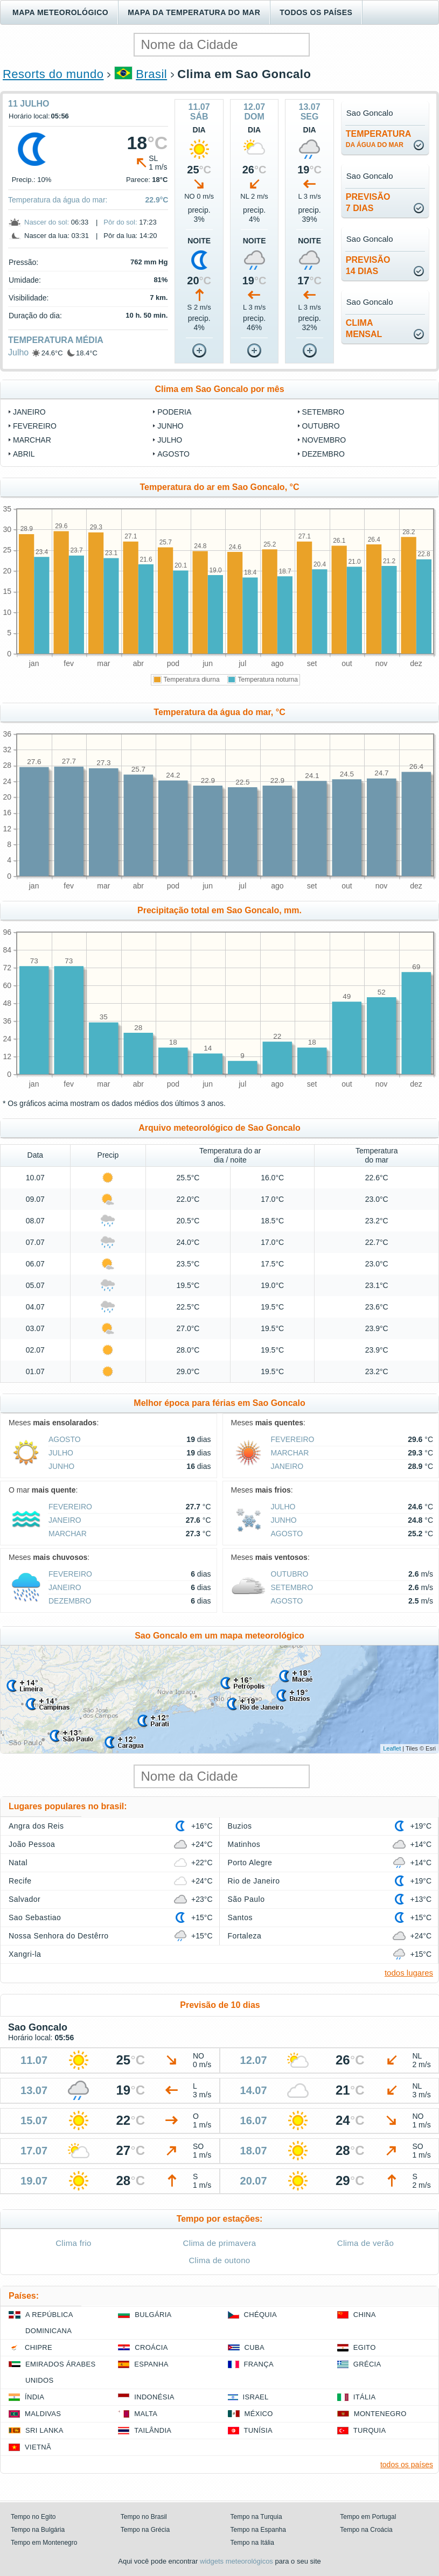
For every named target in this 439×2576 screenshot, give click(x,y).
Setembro (323, 412)
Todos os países (316, 12)
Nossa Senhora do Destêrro (59, 1935)
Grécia (367, 2364)
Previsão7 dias (368, 202)
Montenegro (380, 2414)
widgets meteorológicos (236, 2561)
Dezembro (323, 454)
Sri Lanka (44, 2430)
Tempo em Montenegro (44, 2542)
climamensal (364, 328)
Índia (34, 2397)
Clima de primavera (219, 2243)
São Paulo (246, 1899)
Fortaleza (245, 1935)
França (259, 2364)
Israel (256, 2397)
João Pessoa (32, 1844)
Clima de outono (219, 2260)
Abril (23, 454)
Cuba (254, 2347)
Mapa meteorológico (60, 12)
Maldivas (43, 2414)
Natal (18, 1862)
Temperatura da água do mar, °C (219, 712)
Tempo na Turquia (256, 2517)
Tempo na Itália (252, 2542)
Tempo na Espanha (258, 2529)
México (259, 2414)
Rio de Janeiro (254, 1881)
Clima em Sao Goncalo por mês (219, 389)
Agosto (173, 454)
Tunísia (258, 2430)
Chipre (38, 2347)
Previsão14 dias (368, 265)
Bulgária (153, 2315)
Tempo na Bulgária (38, 2529)
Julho (18, 352)
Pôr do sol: (120, 222)
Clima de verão (365, 2243)
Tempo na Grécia (145, 2529)
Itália (364, 2397)
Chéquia (260, 2315)
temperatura (378, 139)
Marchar (32, 440)
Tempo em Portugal (368, 2517)
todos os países (406, 2464)
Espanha (151, 2364)
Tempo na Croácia (366, 2529)
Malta (145, 2414)
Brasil (151, 74)
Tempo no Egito (33, 2517)
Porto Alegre (250, 1862)
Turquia (369, 2430)
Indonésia (154, 2397)
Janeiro (29, 412)
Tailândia (152, 2430)
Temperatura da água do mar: (57, 199)
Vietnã (38, 2447)
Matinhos (244, 1844)
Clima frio (73, 2243)
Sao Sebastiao (35, 1917)
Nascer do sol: (46, 222)
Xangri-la (25, 1954)
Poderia (174, 412)
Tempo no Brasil (144, 2517)
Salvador (24, 1899)
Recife (20, 1881)
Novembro (324, 440)
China (364, 2315)
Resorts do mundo (53, 74)
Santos (240, 1917)
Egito (364, 2347)
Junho (170, 426)
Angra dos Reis (36, 1826)
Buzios (240, 1826)
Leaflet (392, 1748)
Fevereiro (35, 426)
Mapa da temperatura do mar (194, 12)
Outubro (321, 426)
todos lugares (409, 1972)
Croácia (151, 2347)
